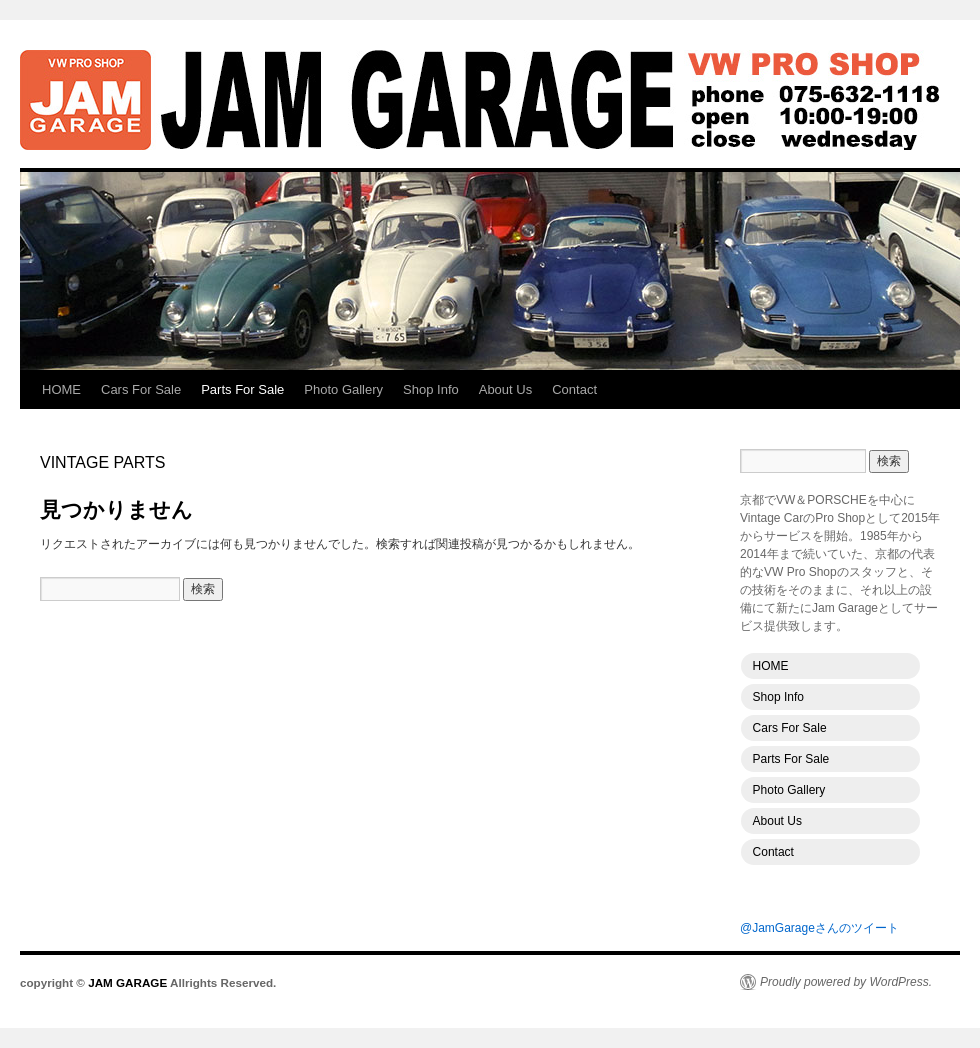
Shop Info (431, 389)
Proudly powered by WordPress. (846, 982)
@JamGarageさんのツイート (819, 928)
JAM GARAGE (490, 100)
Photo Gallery (343, 389)
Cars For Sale (141, 389)
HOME (61, 389)
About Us (505, 389)
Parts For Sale (242, 389)
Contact (574, 389)
